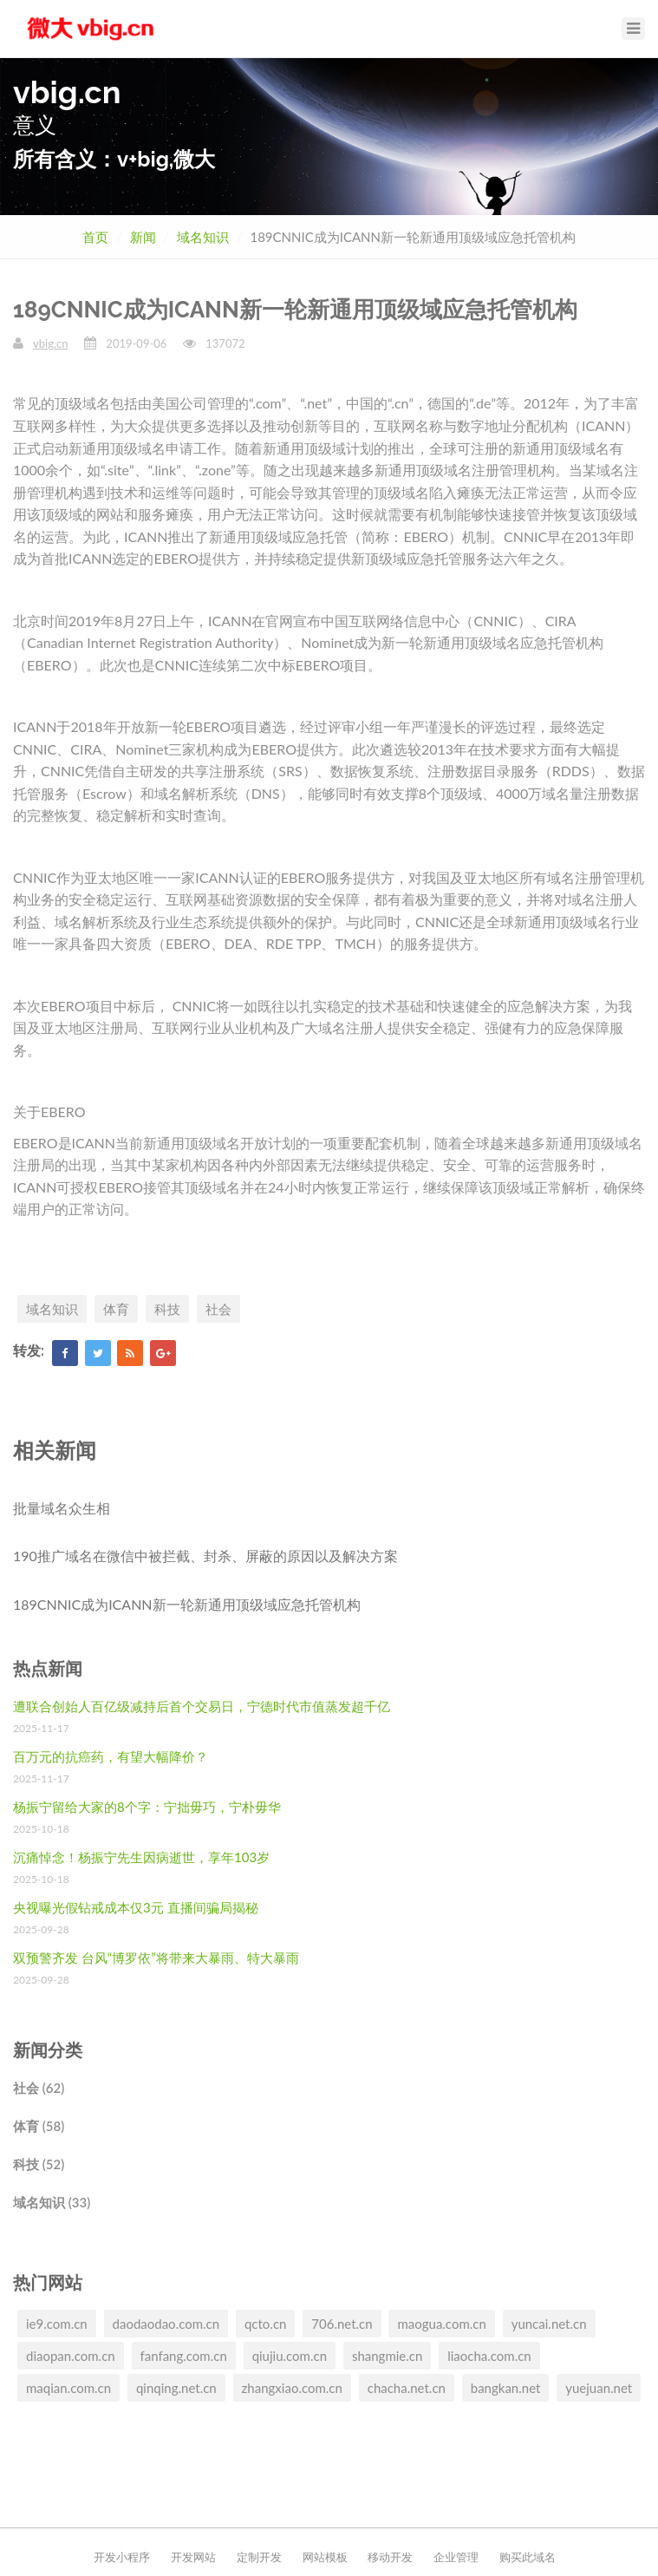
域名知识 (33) (51, 2202)
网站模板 (325, 2557)
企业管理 (456, 2557)
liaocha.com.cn (489, 2356)
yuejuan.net (598, 2388)
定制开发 (259, 2557)
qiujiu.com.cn (289, 2356)
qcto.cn (265, 2323)
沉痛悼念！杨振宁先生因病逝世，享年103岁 (141, 1857)
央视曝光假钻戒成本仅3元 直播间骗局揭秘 (135, 1907)
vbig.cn (50, 343)
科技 (167, 1309)
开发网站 (193, 2557)
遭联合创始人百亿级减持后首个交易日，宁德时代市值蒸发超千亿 (201, 1706)
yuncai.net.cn (549, 2323)
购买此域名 (527, 2557)
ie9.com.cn (57, 2323)
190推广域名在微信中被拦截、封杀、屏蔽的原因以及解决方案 (205, 1555)
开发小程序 (122, 2557)
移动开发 (390, 2557)
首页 (95, 237)
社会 (218, 1309)
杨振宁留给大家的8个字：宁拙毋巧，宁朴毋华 (147, 1806)
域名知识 (203, 237)
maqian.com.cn (68, 2388)
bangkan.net (506, 2388)
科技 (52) (38, 2164)
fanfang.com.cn (183, 2356)
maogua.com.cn (441, 2323)
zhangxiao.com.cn (292, 2388)
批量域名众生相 (61, 1508)
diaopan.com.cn (70, 2356)
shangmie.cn (387, 2356)
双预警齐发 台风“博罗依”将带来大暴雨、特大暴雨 (156, 1957)
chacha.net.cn (407, 2388)
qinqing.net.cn (176, 2388)
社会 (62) (38, 2087)
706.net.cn (341, 2323)
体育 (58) (38, 2126)
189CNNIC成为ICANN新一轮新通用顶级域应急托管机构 (187, 1604)
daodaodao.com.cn (166, 2323)
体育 (116, 1309)
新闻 (143, 237)
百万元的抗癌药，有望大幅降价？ (110, 1756)
